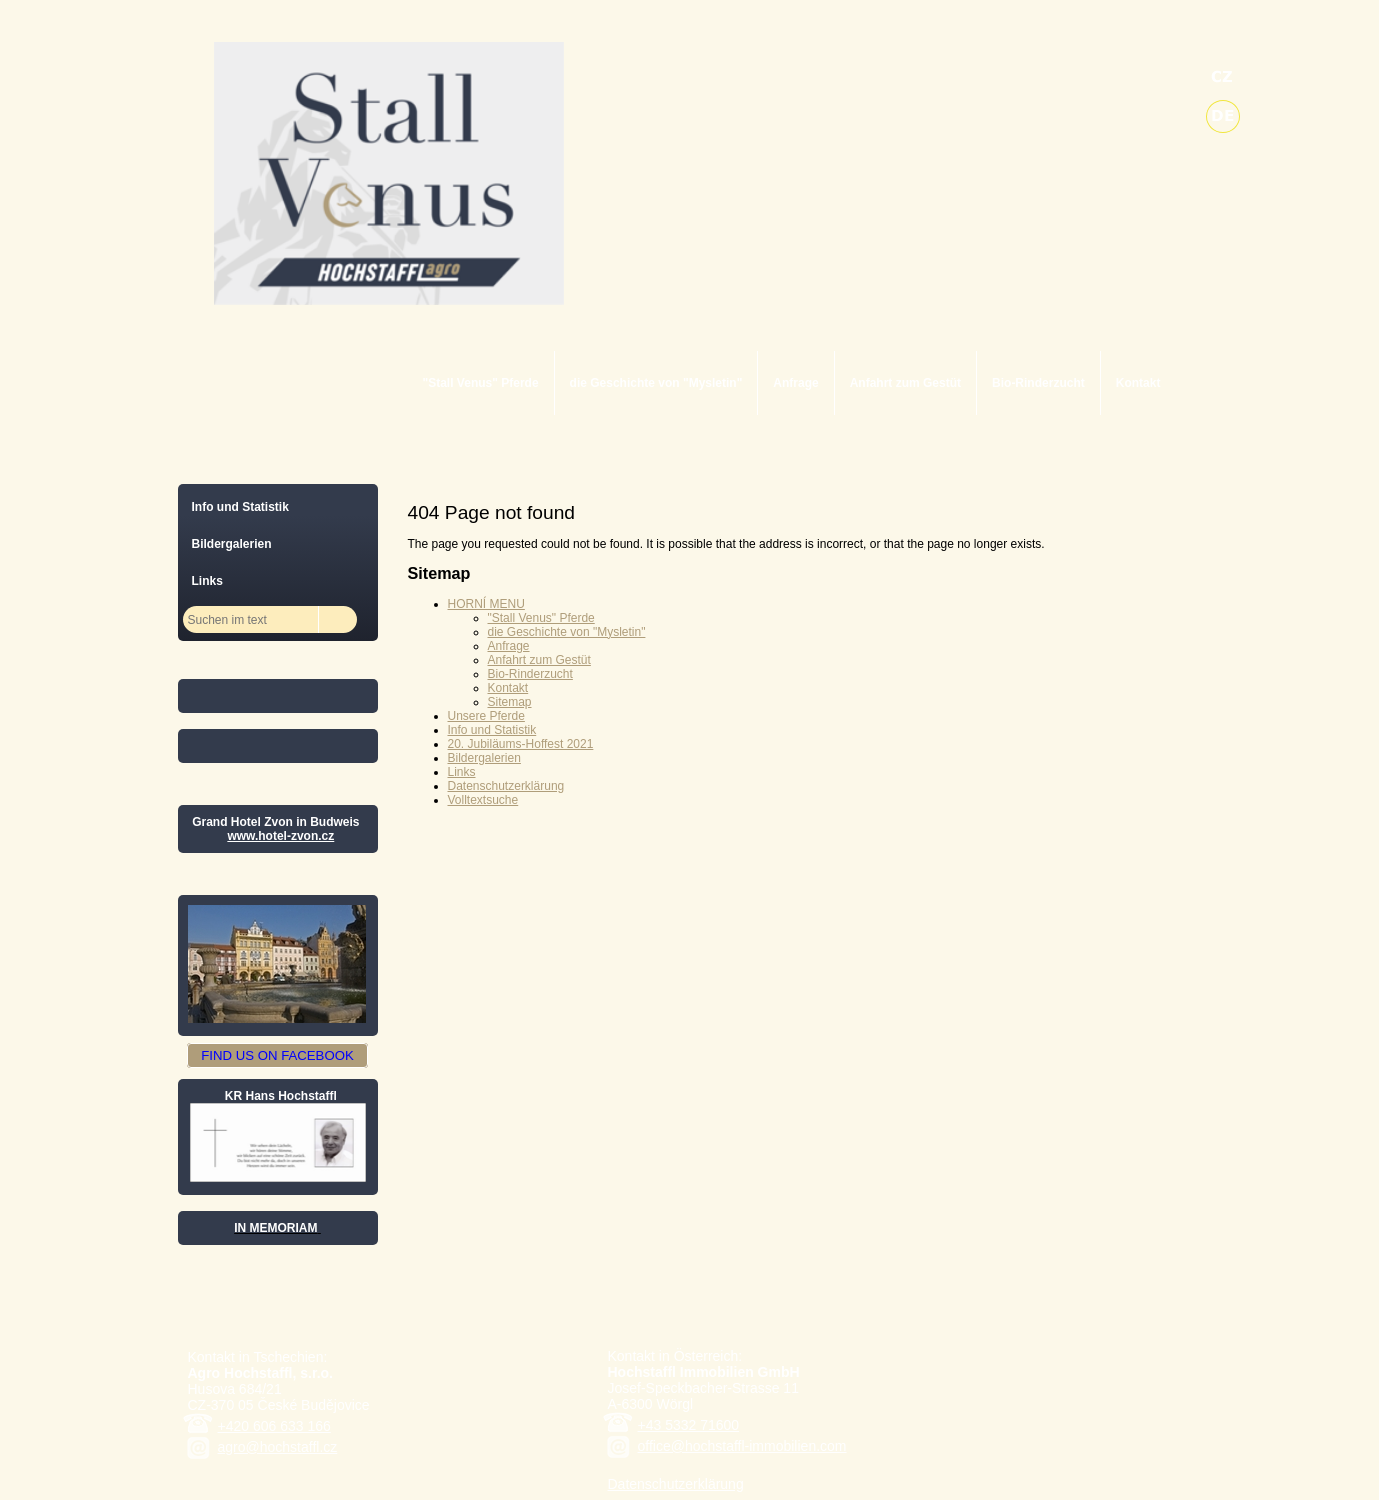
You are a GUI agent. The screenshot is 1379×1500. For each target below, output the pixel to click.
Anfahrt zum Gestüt (905, 383)
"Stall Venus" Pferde (481, 383)
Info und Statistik (492, 730)
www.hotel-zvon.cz (280, 836)
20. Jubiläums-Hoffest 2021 (521, 744)
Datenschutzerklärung (506, 786)
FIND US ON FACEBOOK (277, 1055)
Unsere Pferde (486, 716)
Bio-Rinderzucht (1038, 383)
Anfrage (795, 383)
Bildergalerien (484, 758)
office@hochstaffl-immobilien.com (742, 1446)
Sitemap (510, 702)
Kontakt (1138, 383)
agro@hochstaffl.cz (278, 1447)
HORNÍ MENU (486, 604)
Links (462, 772)
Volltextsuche (483, 800)
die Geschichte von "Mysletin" (656, 383)
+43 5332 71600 (689, 1425)
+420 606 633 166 (274, 1426)
